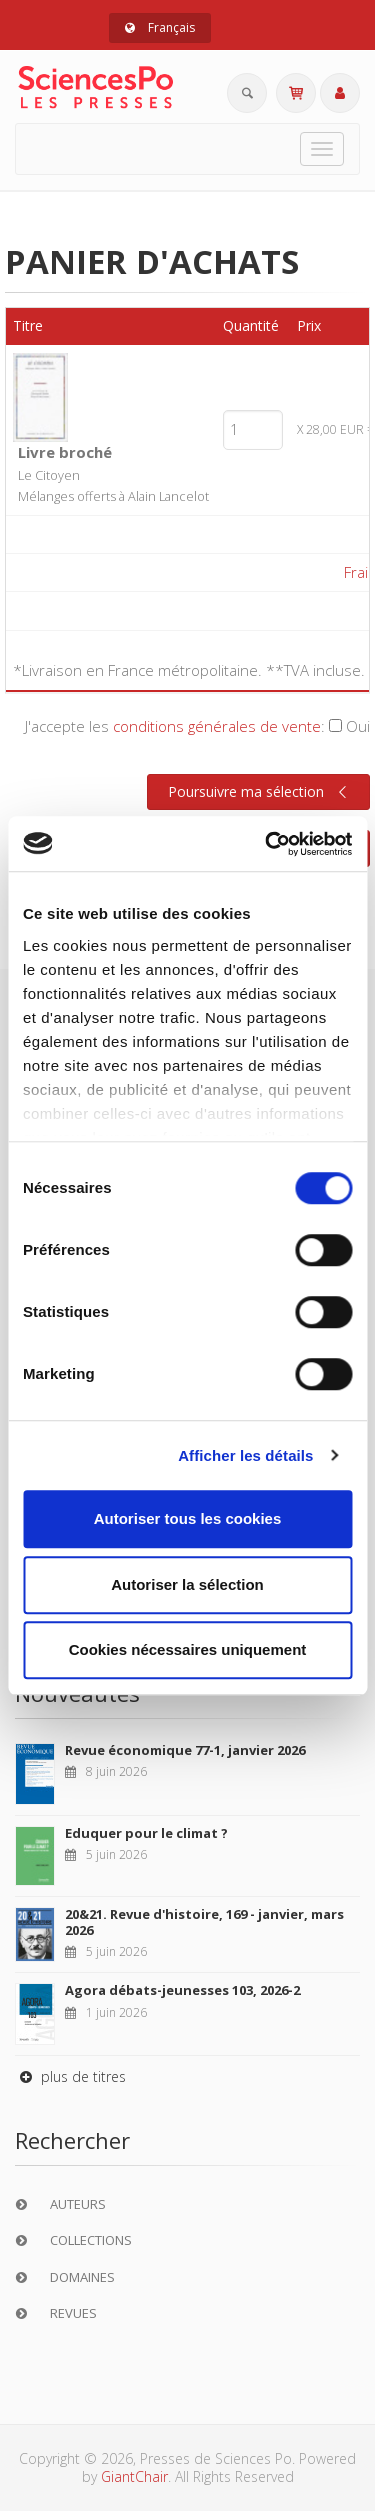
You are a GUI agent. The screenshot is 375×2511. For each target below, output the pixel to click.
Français (160, 27)
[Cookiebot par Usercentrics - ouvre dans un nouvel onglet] (267, 844)
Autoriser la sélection (187, 1584)
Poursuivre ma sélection (260, 792)
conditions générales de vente (217, 726)
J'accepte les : (197, 726)
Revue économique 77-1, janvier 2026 (185, 1750)
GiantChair (134, 2476)
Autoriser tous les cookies (188, 1518)
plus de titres (70, 2076)
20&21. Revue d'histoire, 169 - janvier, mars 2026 (204, 1922)
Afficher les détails (245, 1455)
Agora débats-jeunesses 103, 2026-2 (182, 1990)
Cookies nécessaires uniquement (188, 1649)
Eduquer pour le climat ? (146, 1833)
